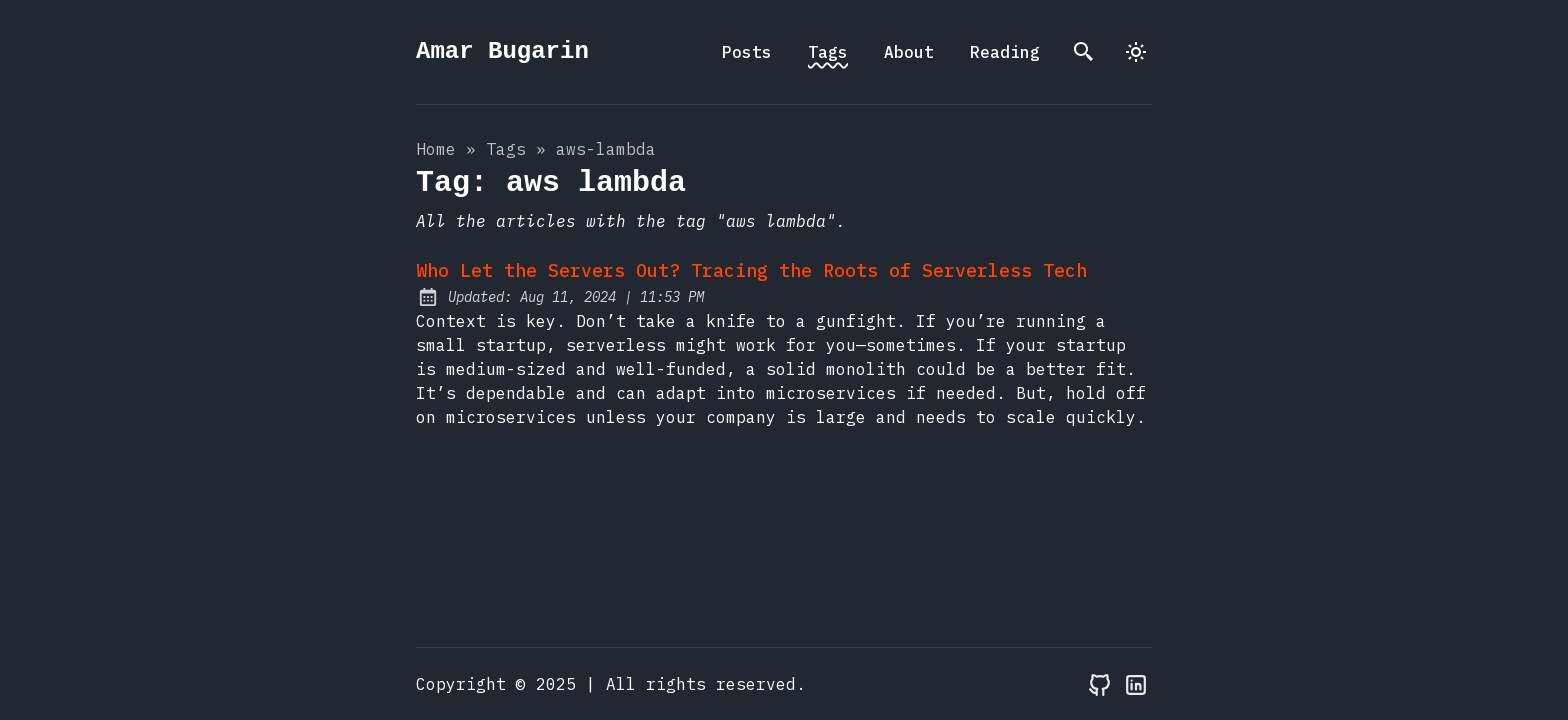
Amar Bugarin (502, 51)
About (909, 52)
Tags (828, 52)
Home (436, 149)
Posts (747, 52)
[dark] (1136, 52)
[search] (1084, 52)
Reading (1005, 52)
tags (506, 149)
